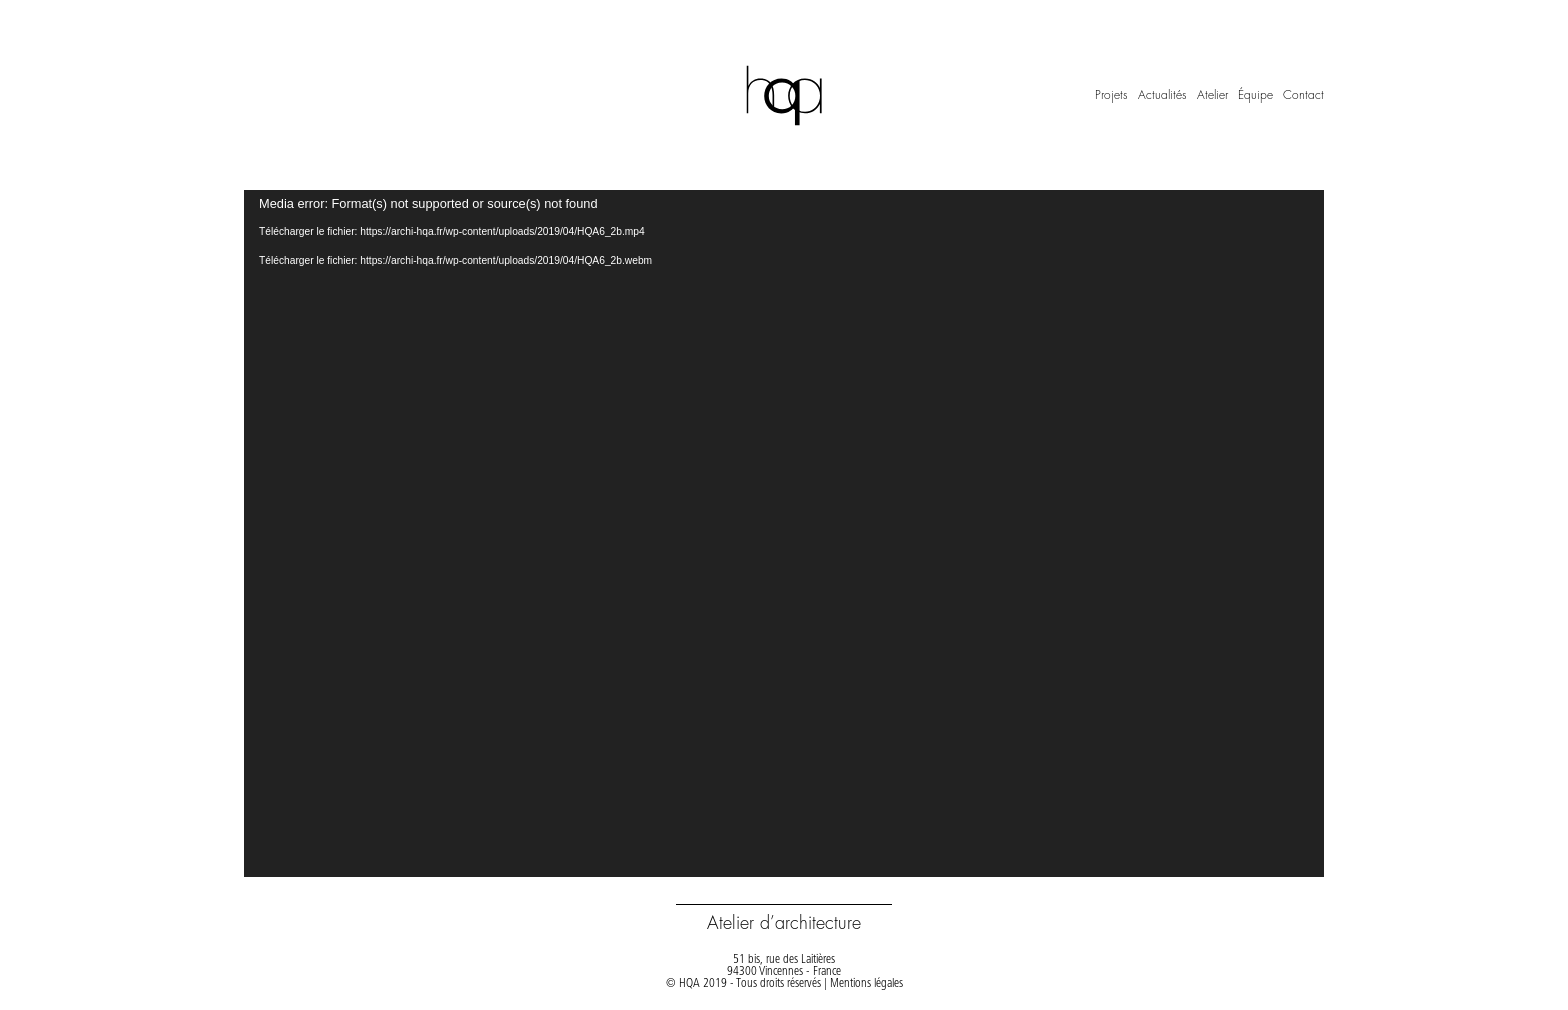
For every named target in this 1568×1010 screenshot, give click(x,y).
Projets (1111, 95)
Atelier (1212, 95)
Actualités (1162, 95)
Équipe (1255, 95)
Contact (1303, 95)
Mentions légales (866, 984)
